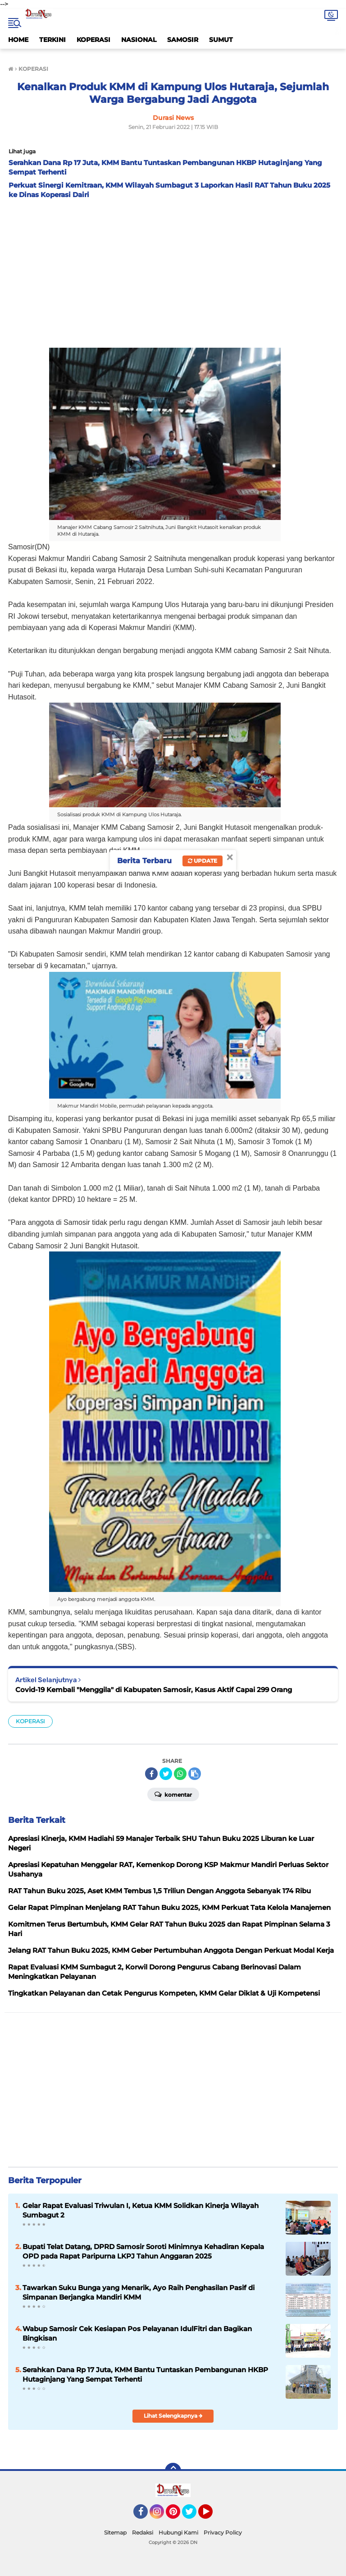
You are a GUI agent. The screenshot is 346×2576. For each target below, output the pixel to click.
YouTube (211, 2515)
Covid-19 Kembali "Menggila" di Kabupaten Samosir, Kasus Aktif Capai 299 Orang (153, 1689)
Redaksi (142, 2532)
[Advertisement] (173, 271)
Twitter (193, 2515)
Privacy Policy (223, 2532)
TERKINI (52, 40)
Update (202, 860)
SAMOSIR (182, 40)
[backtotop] (173, 2471)
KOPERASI (93, 40)
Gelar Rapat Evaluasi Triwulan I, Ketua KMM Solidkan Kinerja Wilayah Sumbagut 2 (141, 2210)
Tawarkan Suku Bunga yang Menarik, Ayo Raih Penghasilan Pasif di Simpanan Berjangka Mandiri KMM (139, 2292)
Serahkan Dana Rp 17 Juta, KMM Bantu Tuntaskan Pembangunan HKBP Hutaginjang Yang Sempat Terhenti (145, 2374)
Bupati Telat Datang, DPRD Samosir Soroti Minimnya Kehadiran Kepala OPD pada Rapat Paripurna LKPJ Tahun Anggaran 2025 (143, 2251)
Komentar (173, 1794)
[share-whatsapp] (180, 1773)
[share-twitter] (165, 1773)
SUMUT (221, 40)
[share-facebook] (151, 1773)
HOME (18, 40)
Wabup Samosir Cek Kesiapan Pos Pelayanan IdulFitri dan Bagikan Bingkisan (137, 2333)
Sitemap (115, 2532)
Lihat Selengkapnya (173, 2415)
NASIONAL (138, 40)
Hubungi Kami (178, 2532)
